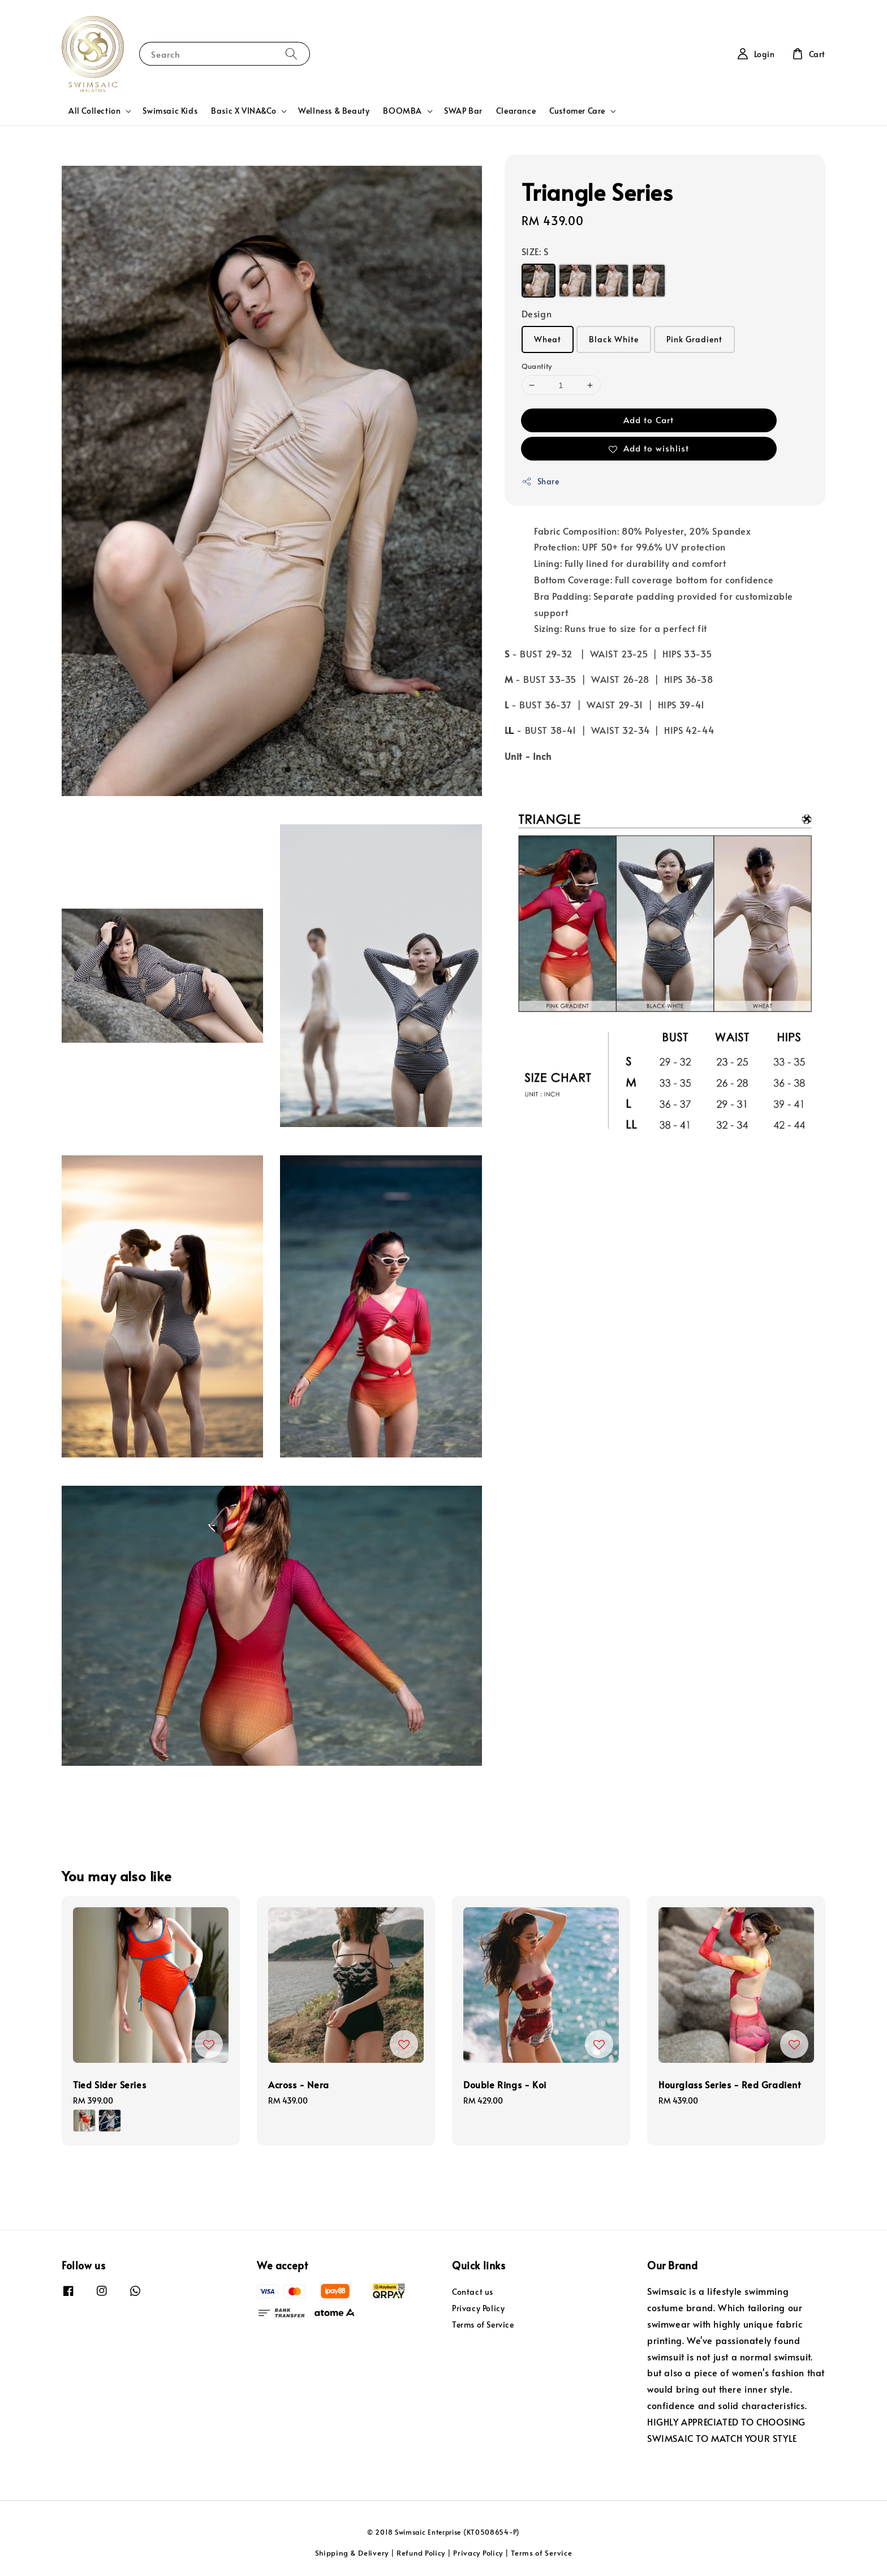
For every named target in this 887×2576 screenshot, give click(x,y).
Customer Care (577, 111)
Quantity (537, 366)
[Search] (291, 53)
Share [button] (540, 481)
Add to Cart (648, 419)
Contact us (472, 2292)
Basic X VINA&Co (243, 111)
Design (537, 313)
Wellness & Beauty (333, 110)
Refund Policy (421, 2553)
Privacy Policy (478, 2308)
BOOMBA (402, 111)
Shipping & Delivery (352, 2553)
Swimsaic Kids (170, 110)
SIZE (535, 251)
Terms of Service (483, 2324)
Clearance (516, 110)
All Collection (94, 111)
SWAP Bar (463, 110)
